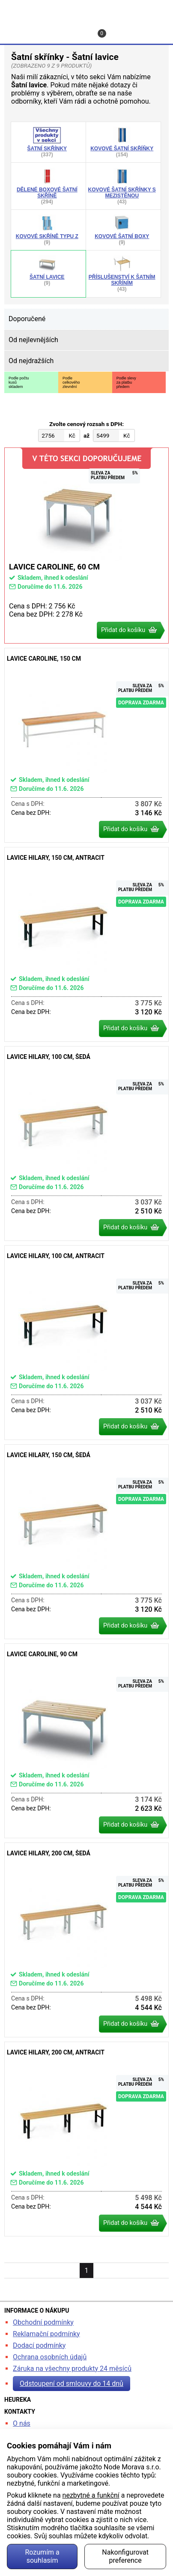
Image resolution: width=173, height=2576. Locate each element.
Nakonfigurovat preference (125, 2556)
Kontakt (77, 29)
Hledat (13, 29)
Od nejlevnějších (33, 340)
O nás (21, 2423)
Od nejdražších (31, 361)
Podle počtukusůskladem (19, 382)
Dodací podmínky (39, 2345)
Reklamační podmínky (46, 2334)
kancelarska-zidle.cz (86, 10)
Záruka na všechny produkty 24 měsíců (72, 2368)
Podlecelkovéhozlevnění (71, 382)
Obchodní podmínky (43, 2322)
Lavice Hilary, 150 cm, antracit (86, 944)
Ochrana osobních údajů (49, 2357)
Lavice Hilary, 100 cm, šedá (86, 1143)
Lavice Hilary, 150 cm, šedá (86, 1542)
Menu (149, 29)
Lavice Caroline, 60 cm (86, 545)
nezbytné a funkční (91, 2495)
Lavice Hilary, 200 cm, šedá (86, 1940)
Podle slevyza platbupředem (126, 382)
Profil (45, 29)
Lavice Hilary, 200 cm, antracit (86, 2139)
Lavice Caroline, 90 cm (86, 1741)
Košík (103, 33)
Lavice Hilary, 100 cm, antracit (86, 1343)
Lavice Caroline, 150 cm (86, 745)
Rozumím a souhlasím (42, 2556)
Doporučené (27, 319)
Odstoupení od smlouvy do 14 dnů (71, 2383)
